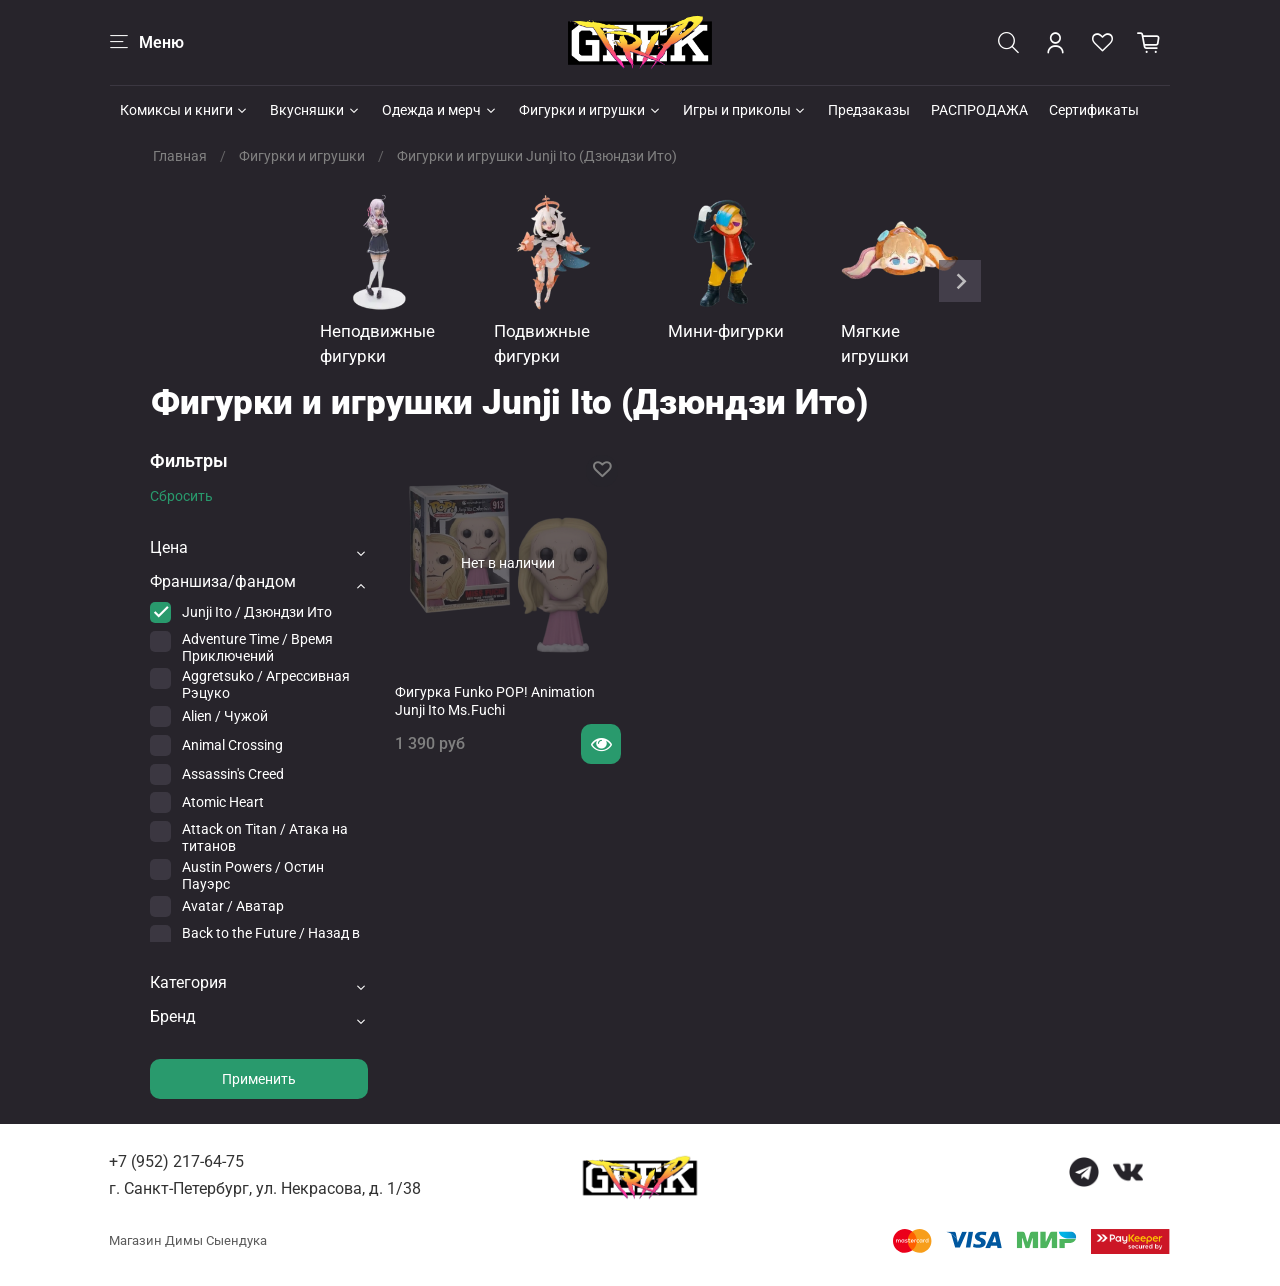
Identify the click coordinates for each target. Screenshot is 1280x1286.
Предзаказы (869, 110)
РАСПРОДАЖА (979, 110)
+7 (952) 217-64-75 (176, 1161)
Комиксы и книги (185, 110)
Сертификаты (1094, 110)
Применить (259, 1079)
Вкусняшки (315, 110)
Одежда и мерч (440, 110)
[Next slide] (960, 281)
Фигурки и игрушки (590, 110)
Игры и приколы (745, 110)
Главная (180, 156)
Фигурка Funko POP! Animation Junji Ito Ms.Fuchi (495, 701)
